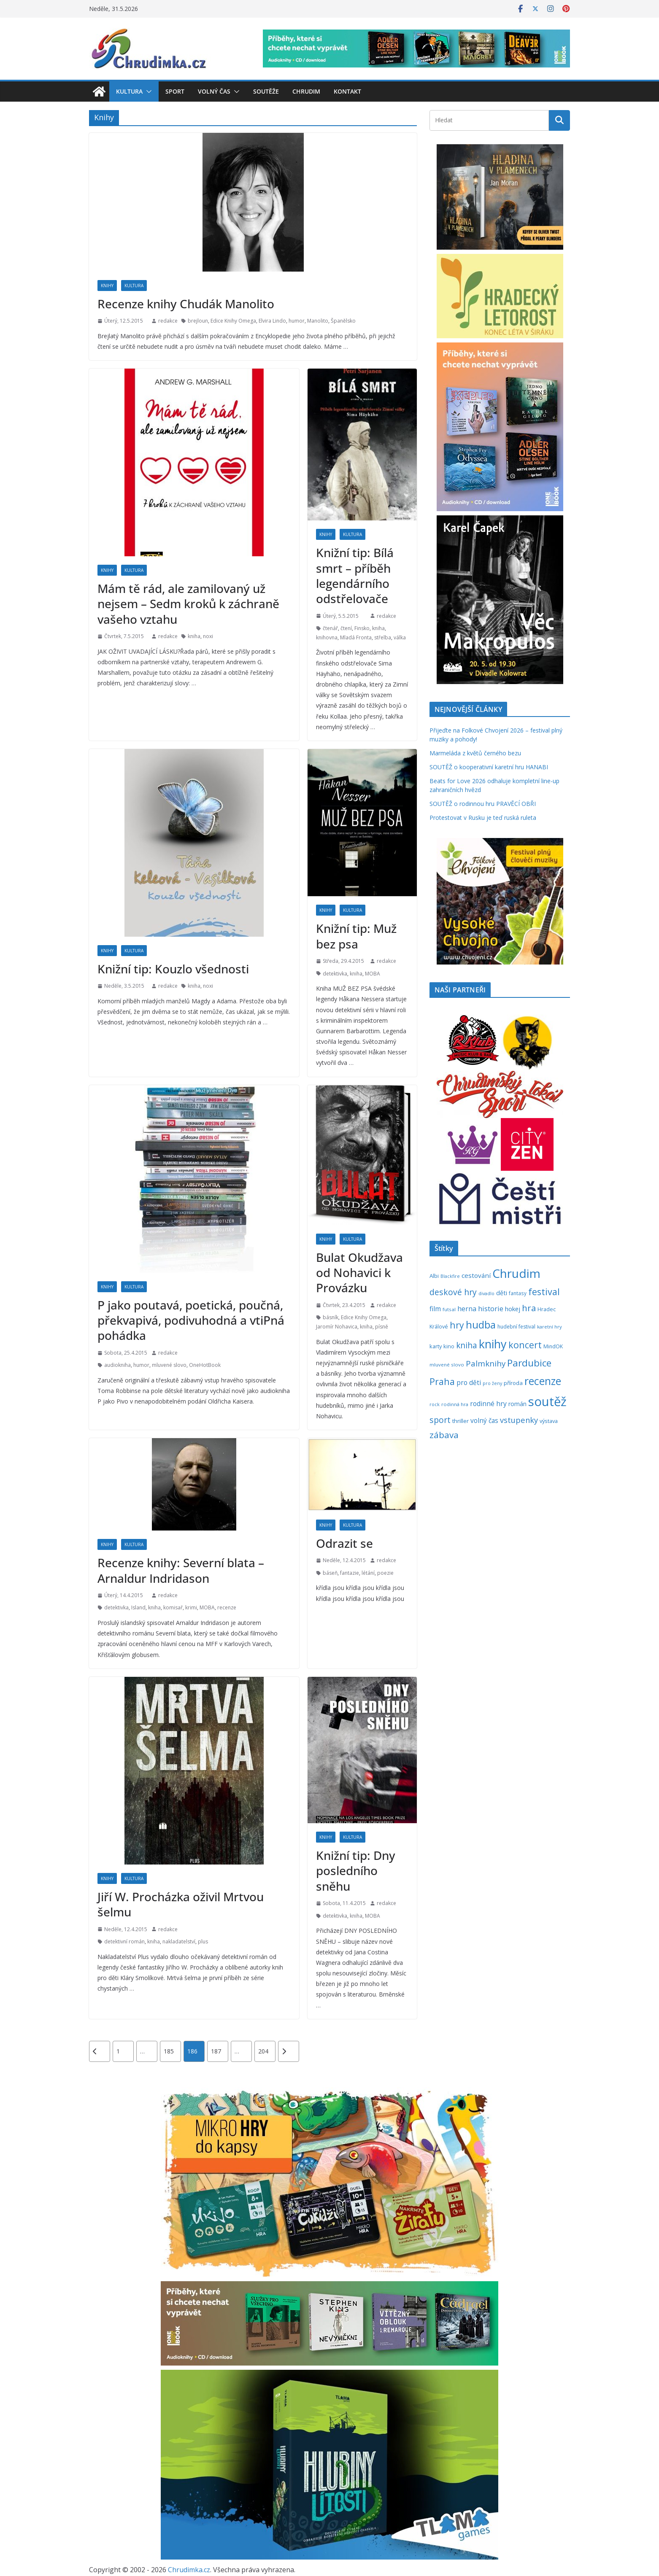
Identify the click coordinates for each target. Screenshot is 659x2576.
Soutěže (266, 91)
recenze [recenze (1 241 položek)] (542, 1381)
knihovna (327, 637)
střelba (382, 637)
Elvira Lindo (272, 320)
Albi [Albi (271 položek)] (434, 1276)
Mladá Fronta (356, 637)
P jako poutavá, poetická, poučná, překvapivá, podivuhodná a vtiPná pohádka (190, 1320)
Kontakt (347, 91)
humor (297, 320)
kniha (194, 636)
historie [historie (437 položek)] (490, 1308)
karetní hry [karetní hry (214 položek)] (549, 1326)
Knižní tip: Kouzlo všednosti (173, 969)
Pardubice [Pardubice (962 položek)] (529, 1362)
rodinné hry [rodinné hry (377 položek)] (488, 1403)
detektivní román (124, 1941)
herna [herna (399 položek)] (466, 1308)
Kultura (129, 91)
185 (169, 2051)
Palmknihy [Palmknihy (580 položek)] (485, 1363)
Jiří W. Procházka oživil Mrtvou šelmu (180, 1904)
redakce (168, 320)
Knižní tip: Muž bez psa (356, 935)
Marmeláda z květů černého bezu (475, 753)
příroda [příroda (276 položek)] (513, 1383)
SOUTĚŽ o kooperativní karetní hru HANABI (488, 767)
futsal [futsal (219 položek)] (449, 1309)
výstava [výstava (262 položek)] (549, 1421)
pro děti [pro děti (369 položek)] (468, 1382)
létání (368, 1572)
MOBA (372, 973)
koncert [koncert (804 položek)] (525, 1345)
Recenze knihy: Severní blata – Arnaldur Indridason (180, 1570)
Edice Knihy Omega (233, 320)
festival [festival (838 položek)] (544, 1291)
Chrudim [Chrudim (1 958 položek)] (516, 1273)
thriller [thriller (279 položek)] (460, 1421)
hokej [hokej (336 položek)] (512, 1308)
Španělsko (343, 320)
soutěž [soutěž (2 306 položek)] (547, 1401)
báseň (330, 1572)
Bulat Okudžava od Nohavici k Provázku (359, 1272)
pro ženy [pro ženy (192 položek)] (492, 1383)
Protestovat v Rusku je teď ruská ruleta (482, 818)
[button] (147, 91)
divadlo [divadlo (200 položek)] (486, 1293)
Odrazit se (344, 1543)
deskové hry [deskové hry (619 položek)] (453, 1292)
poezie (385, 1572)
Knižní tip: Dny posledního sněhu (355, 1870)
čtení (346, 628)
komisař (173, 1607)
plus (203, 1941)
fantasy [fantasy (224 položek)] (518, 1293)
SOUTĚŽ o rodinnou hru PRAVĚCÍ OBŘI (482, 804)
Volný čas (214, 91)
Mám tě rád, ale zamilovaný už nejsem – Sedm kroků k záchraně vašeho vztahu (188, 603)
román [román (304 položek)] (517, 1404)
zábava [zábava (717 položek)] (444, 1435)
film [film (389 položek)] (435, 1308)
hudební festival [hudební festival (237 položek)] (516, 1326)
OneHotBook (205, 1365)
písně (381, 1326)
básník (330, 1317)
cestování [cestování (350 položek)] (476, 1275)
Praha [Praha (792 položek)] (442, 1381)
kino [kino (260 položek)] (448, 1346)
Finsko (362, 628)
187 (216, 2051)
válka (400, 637)
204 (263, 2051)
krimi (191, 1607)
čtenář (330, 628)
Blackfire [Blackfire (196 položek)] (450, 1276)
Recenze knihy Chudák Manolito (185, 304)
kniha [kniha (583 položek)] (466, 1345)
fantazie (349, 1572)
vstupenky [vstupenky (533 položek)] (519, 1420)
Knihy (107, 285)
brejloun (198, 320)
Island (138, 1607)
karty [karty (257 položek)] (435, 1346)
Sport (174, 91)
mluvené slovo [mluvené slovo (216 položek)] (446, 1364)
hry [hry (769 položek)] (457, 1325)
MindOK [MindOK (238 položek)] (553, 1346)
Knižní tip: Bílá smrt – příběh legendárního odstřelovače (355, 575)
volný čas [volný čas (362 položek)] (484, 1420)
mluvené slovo (169, 1365)
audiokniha (117, 1365)
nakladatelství (178, 1941)
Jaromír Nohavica (336, 1326)
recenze (226, 1607)
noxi (208, 636)
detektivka (335, 973)
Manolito (317, 320)
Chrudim (306, 91)
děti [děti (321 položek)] (501, 1293)
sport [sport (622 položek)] (440, 1419)
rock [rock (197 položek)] (434, 1404)
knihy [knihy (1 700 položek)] (493, 1344)
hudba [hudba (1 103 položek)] (481, 1324)
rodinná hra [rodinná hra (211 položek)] (454, 1404)
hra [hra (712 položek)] (529, 1308)
